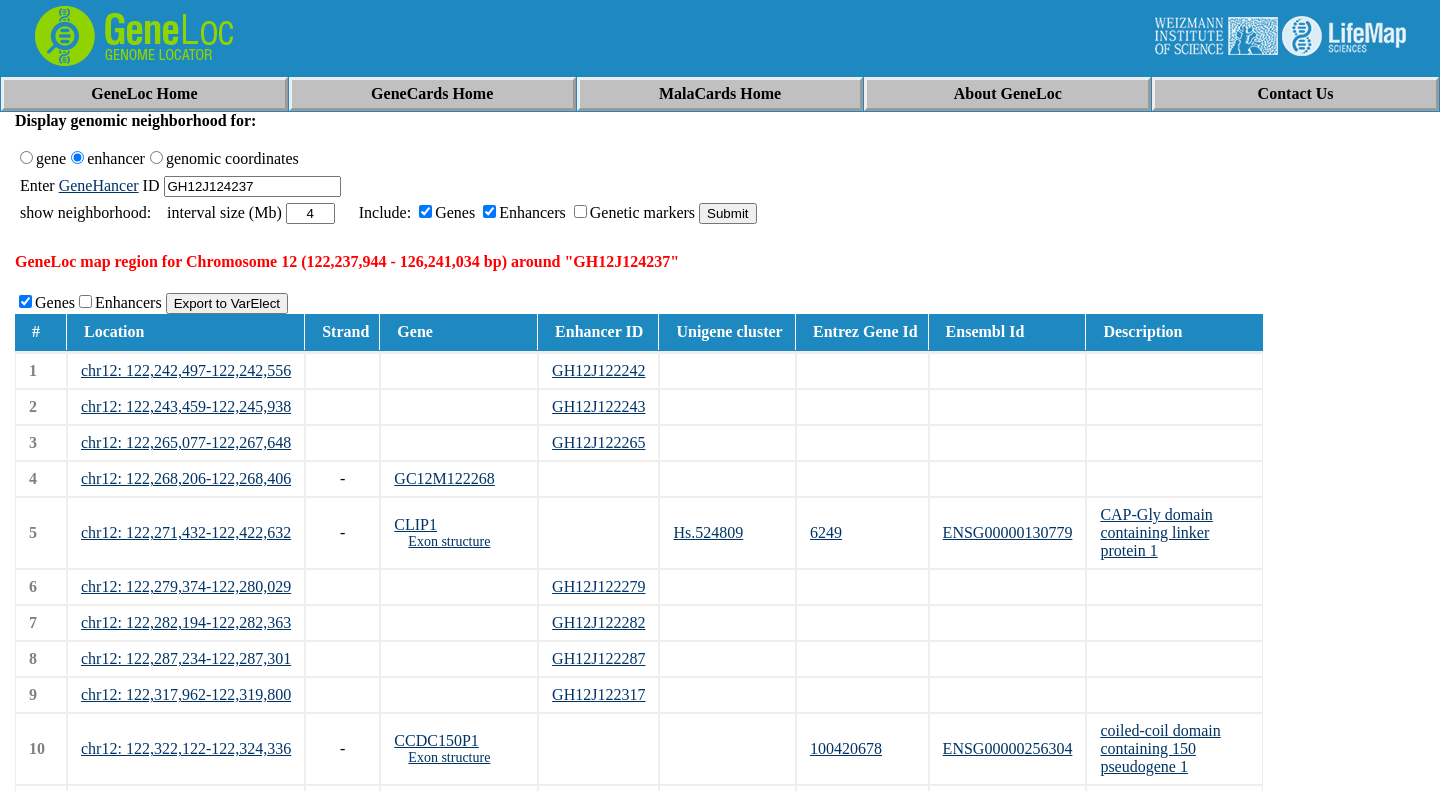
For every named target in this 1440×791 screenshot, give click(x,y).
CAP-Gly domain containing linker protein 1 (1156, 532)
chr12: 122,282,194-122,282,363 (186, 622)
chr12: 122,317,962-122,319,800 (186, 694)
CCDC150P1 (436, 740)
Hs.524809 (708, 532)
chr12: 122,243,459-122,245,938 (186, 406)
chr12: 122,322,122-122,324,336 (186, 748)
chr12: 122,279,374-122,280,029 (186, 586)
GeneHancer (99, 185)
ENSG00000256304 (1008, 748)
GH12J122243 (598, 406)
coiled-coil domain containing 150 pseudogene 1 (1160, 748)
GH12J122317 (598, 694)
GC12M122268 (444, 478)
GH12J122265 (598, 442)
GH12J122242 (598, 370)
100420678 (846, 748)
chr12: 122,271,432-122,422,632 (186, 532)
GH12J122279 (598, 586)
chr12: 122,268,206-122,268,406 (186, 478)
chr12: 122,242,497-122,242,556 (186, 370)
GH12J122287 (598, 658)
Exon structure (449, 541)
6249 (826, 532)
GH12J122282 (598, 622)
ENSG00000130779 (1008, 532)
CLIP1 (415, 524)
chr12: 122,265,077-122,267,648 (186, 442)
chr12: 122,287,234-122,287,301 (186, 658)
